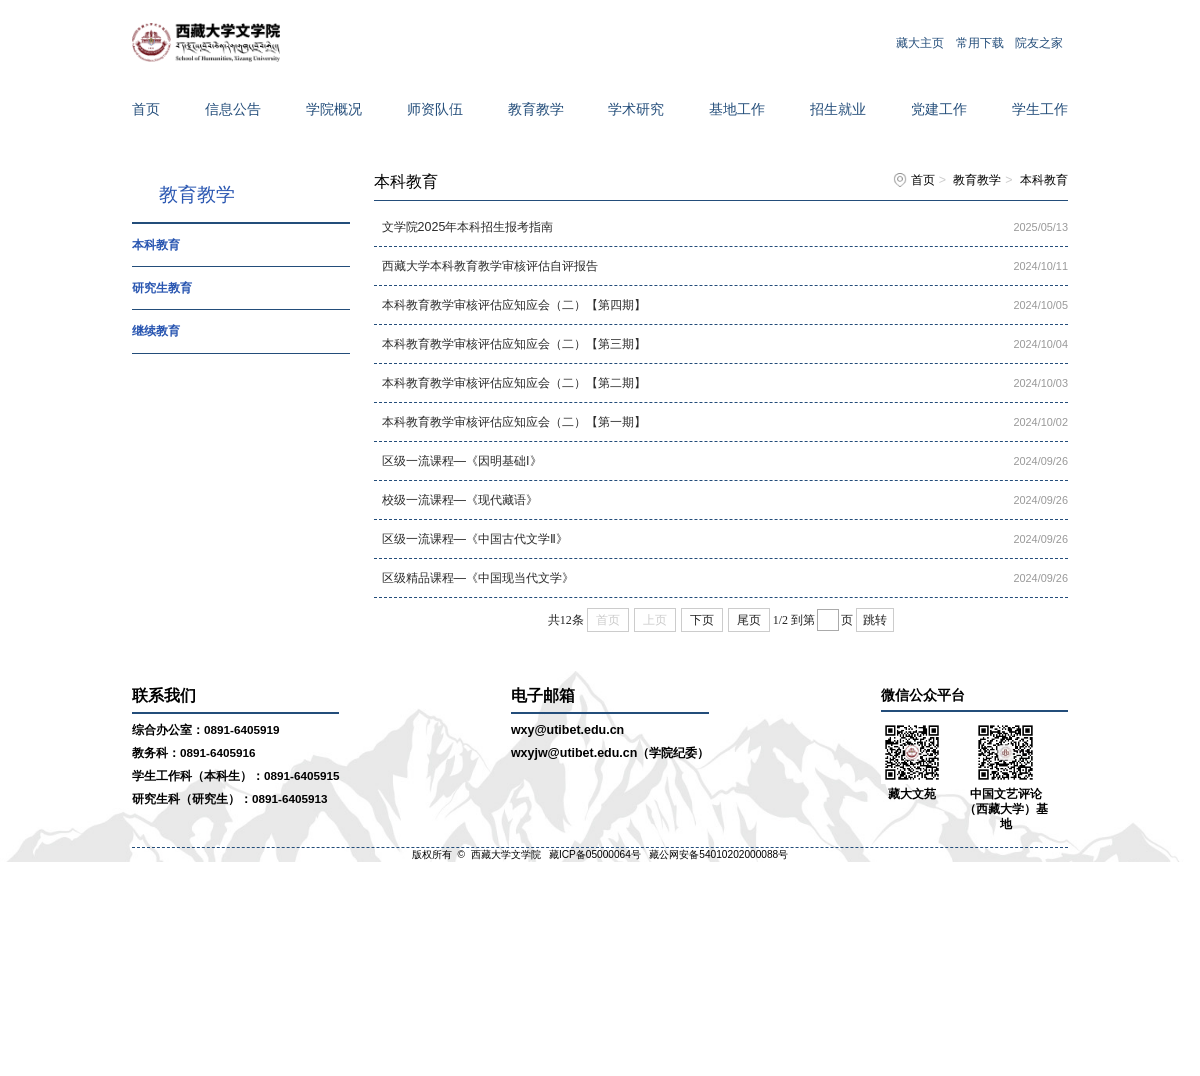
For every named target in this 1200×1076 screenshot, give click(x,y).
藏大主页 (920, 42)
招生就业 (838, 109)
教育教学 (536, 109)
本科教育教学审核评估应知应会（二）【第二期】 (514, 383)
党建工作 (939, 109)
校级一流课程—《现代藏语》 (460, 500)
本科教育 (156, 245)
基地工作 (737, 109)
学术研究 (636, 109)
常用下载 (980, 42)
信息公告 (233, 109)
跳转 (875, 620)
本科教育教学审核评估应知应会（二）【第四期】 (514, 305)
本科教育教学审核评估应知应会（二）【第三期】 (514, 344)
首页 (146, 109)
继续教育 (156, 331)
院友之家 (1039, 42)
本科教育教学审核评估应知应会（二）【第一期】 (514, 422)
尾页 (749, 620)
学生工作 (1040, 109)
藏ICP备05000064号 (595, 854)
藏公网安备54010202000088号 (718, 854)
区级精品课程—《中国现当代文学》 (478, 578)
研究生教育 (162, 288)
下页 (702, 620)
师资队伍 (435, 109)
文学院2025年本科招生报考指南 (468, 227)
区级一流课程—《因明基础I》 (462, 461)
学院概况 (334, 109)
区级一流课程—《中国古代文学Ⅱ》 (475, 539)
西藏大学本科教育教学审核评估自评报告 (490, 266)
